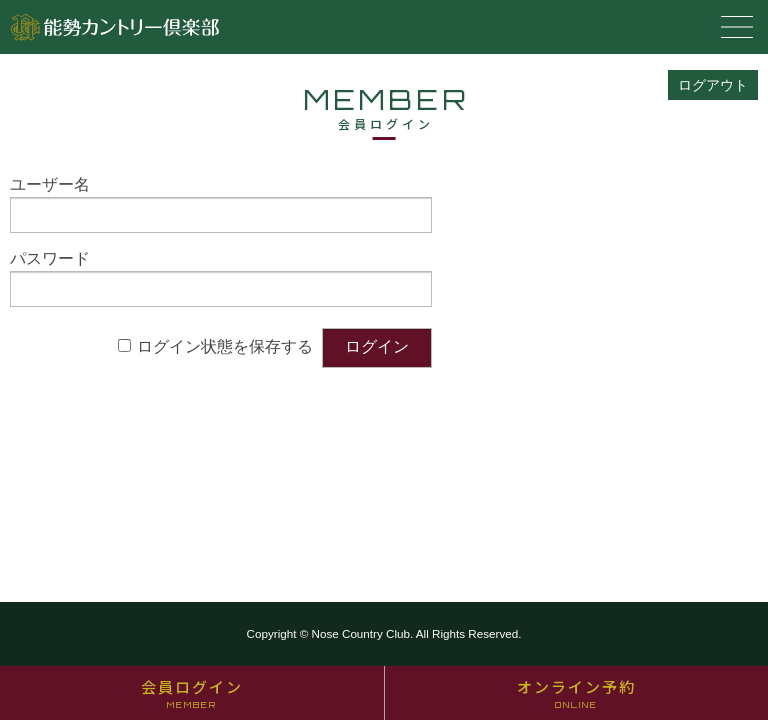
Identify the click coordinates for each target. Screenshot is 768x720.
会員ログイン (192, 693)
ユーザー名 (50, 184)
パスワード (50, 258)
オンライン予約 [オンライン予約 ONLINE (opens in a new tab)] (576, 693)
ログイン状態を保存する (225, 346)
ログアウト (713, 85)
